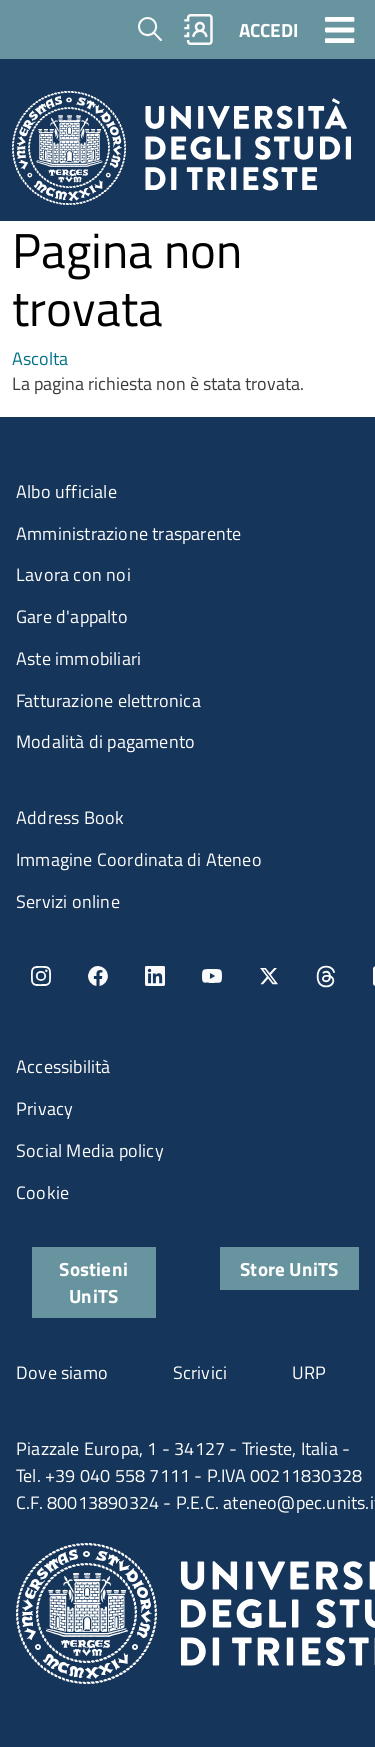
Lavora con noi (73, 574)
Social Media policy (90, 1150)
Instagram (41, 976)
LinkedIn (155, 976)
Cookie (42, 1192)
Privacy (44, 1108)
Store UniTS (289, 1268)
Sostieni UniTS (93, 1282)
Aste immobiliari (78, 658)
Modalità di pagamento (105, 741)
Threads (326, 976)
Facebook (98, 976)
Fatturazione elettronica (108, 700)
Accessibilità (63, 1066)
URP (309, 1372)
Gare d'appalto (72, 616)
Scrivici (200, 1372)
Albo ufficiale (66, 491)
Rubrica (199, 29)
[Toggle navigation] (340, 29)
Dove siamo (62, 1372)
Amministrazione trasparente (128, 533)
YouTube (212, 976)
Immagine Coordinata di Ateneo (139, 859)
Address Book (70, 817)
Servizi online (68, 901)
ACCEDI (268, 29)
